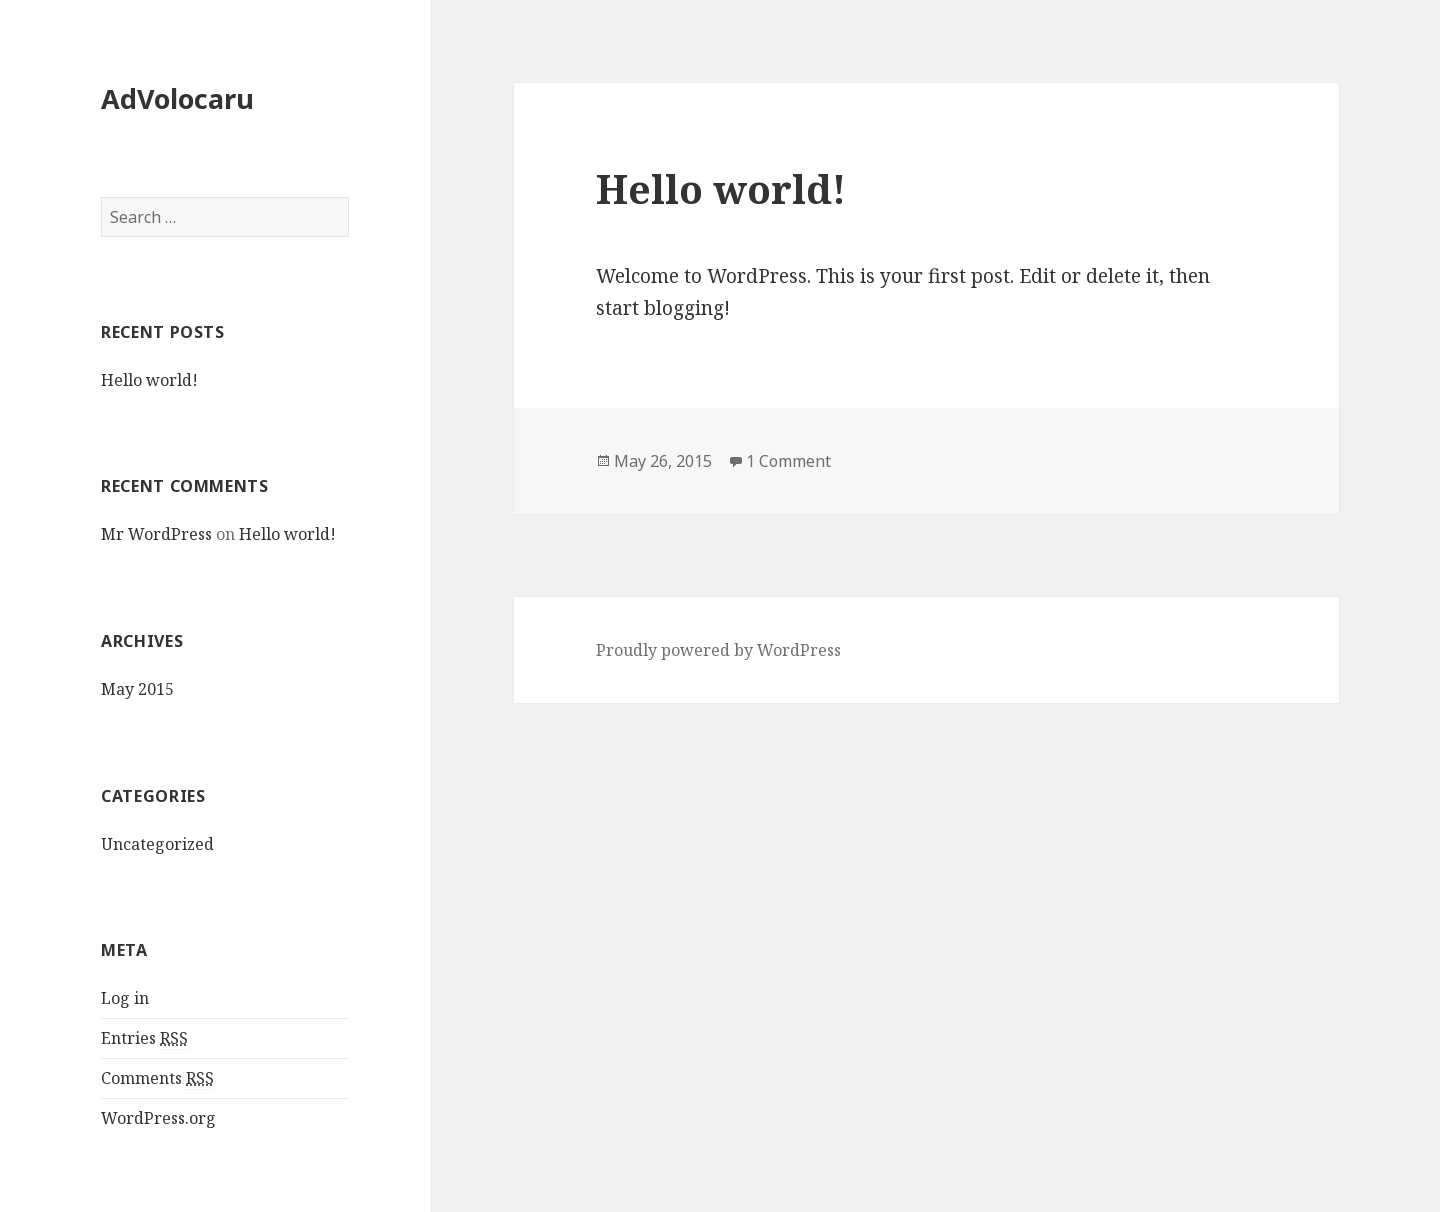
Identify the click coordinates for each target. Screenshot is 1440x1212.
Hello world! (149, 380)
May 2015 (137, 689)
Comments (157, 1078)
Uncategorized (157, 844)
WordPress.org (158, 1118)
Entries (144, 1038)
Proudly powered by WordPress (718, 650)
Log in (125, 998)
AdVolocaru (177, 98)
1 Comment (788, 461)
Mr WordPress (156, 534)
